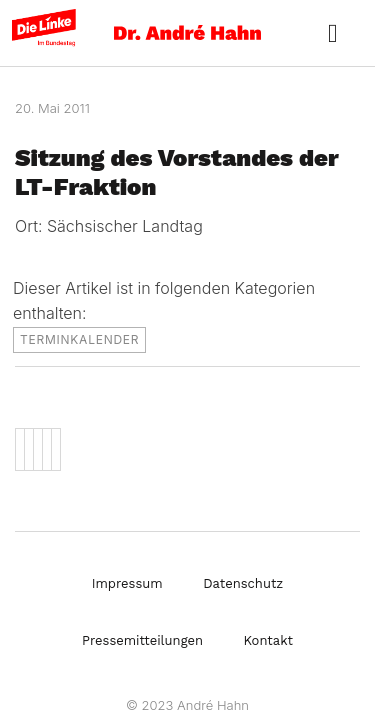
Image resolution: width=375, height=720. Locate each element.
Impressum (127, 583)
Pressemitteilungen (142, 640)
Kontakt (268, 640)
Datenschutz (243, 583)
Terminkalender (79, 339)
